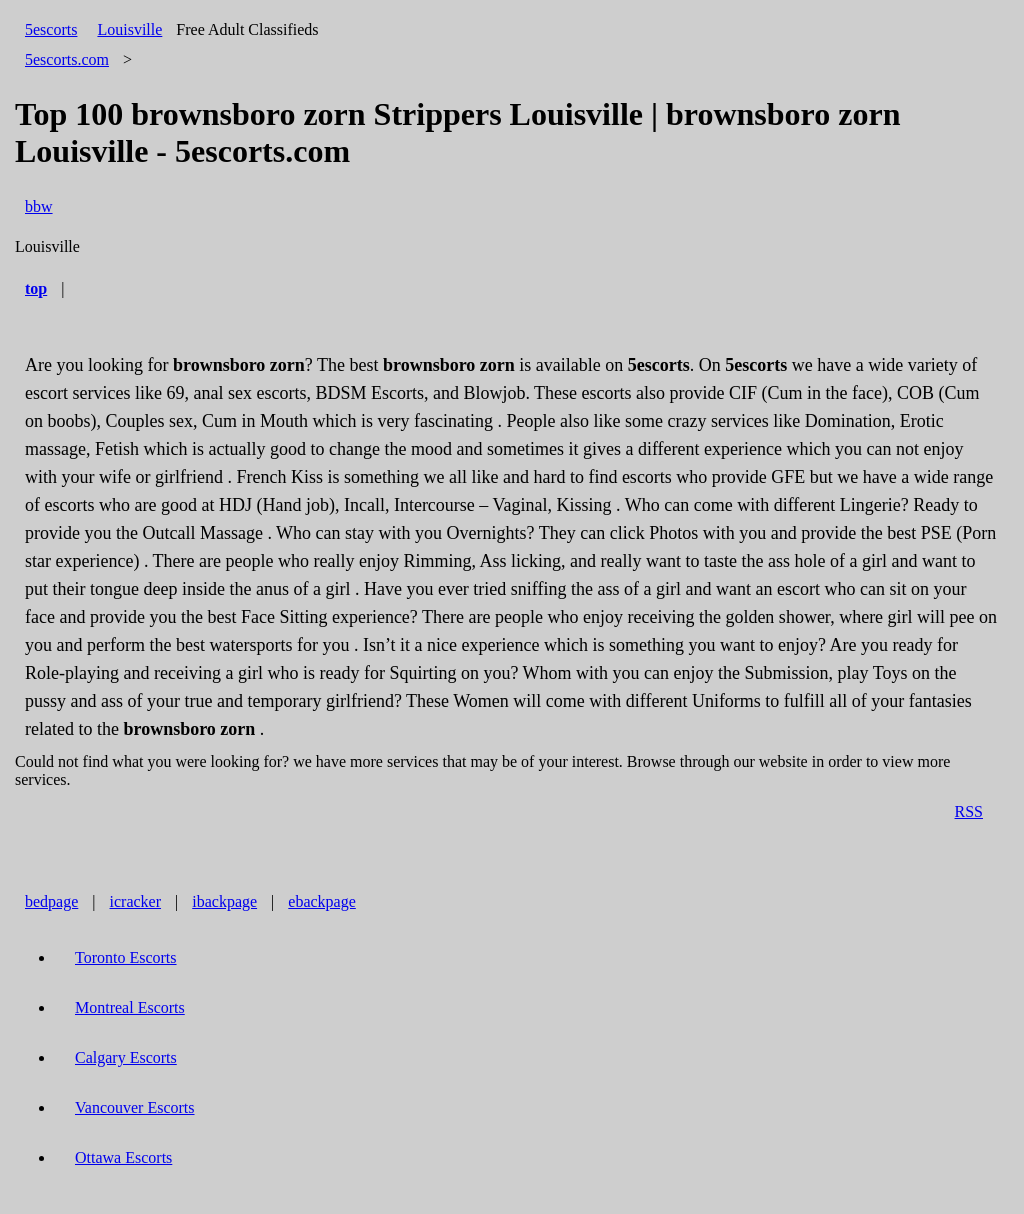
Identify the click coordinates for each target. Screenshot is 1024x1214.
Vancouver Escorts (135, 1107)
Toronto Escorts (126, 957)
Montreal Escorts (130, 1007)
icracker (136, 901)
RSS (969, 811)
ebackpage (322, 901)
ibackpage (224, 901)
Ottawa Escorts (123, 1157)
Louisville (129, 29)
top (36, 288)
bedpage (51, 901)
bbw (39, 206)
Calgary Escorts (126, 1057)
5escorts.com (67, 59)
